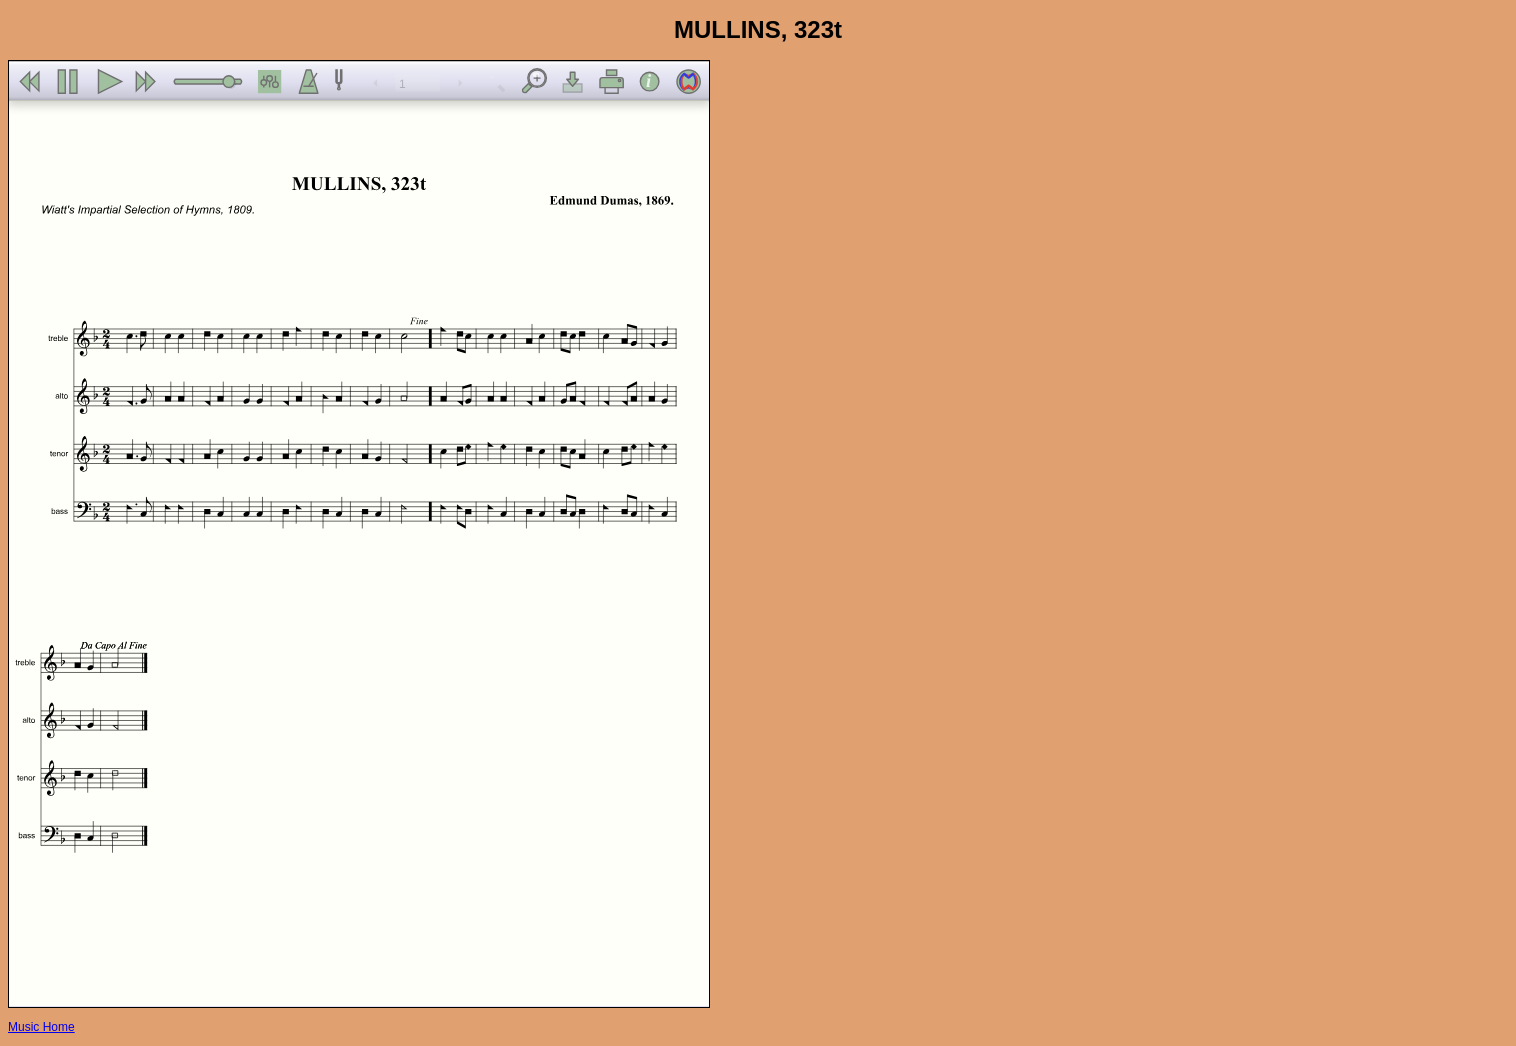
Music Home (41, 1027)
